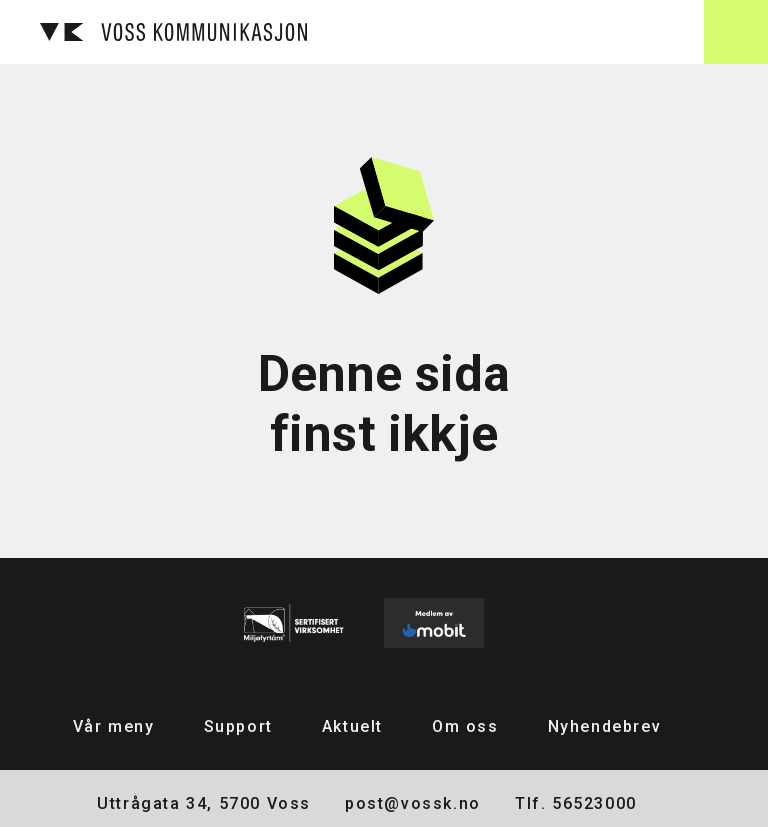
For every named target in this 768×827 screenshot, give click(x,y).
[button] (736, 32)
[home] (173, 32)
